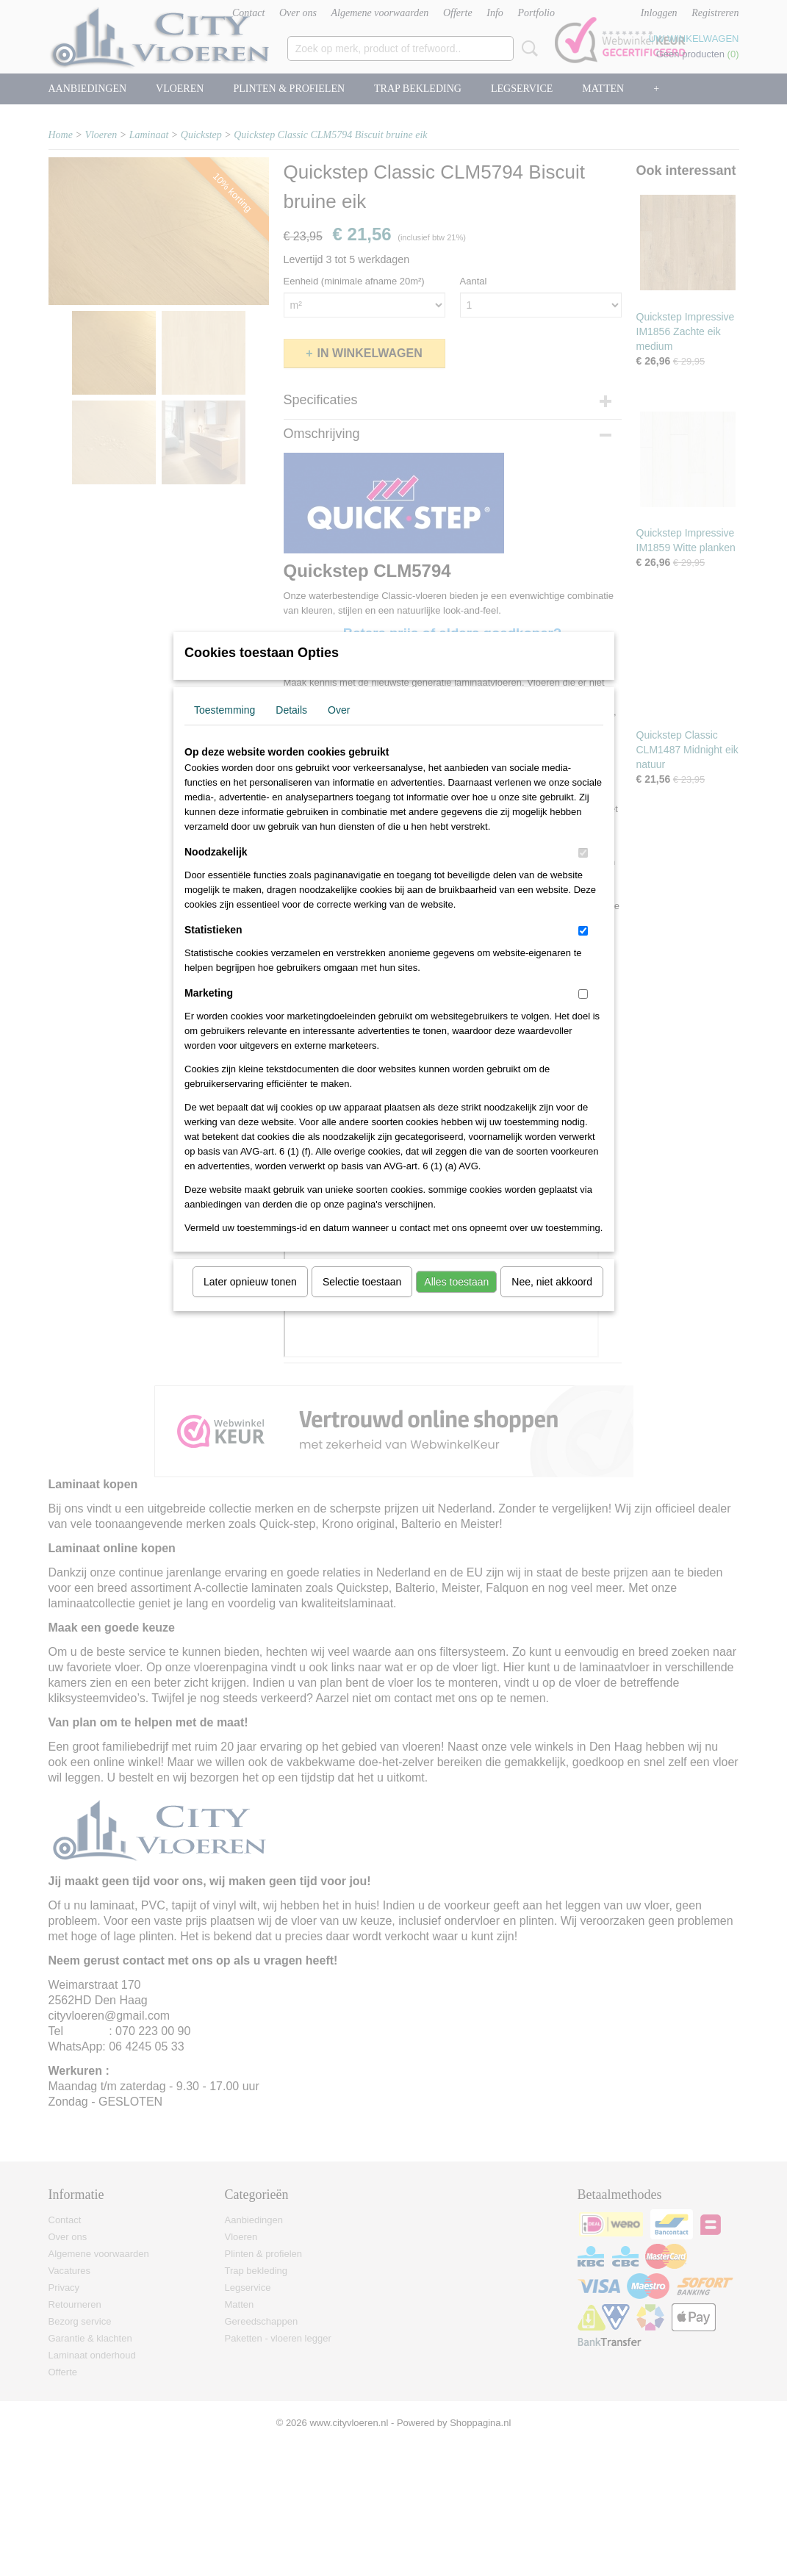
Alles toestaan (456, 1301)
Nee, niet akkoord (551, 1301)
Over (339, 729)
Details (291, 729)
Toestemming (224, 729)
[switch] (583, 872)
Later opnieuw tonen (250, 1301)
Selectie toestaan (362, 1301)
